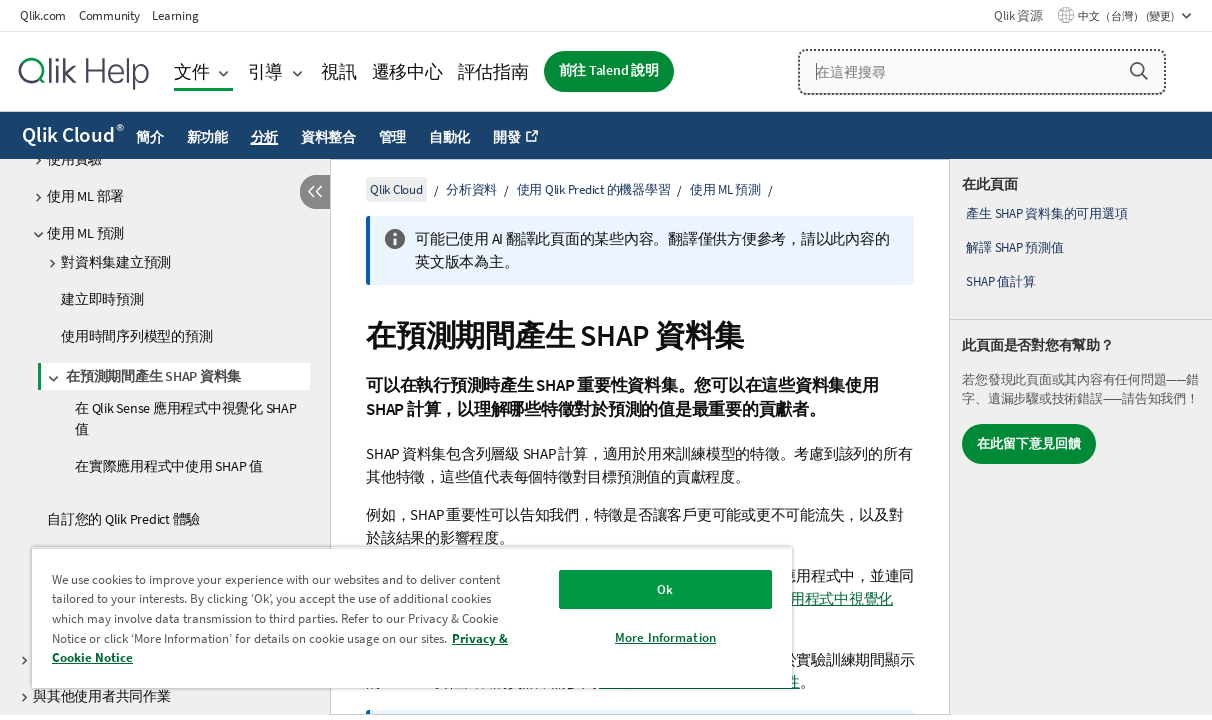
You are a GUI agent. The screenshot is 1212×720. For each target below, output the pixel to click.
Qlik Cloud (73, 135)
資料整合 (328, 137)
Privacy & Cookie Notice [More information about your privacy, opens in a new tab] (227, 657)
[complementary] (1081, 437)
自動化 (449, 137)
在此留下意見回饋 (1029, 443)
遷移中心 (407, 71)
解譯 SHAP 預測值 (1014, 247)
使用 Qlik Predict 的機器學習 (594, 189)
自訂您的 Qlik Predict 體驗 (123, 519)
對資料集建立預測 (116, 262)
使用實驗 (74, 159)
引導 (266, 71)
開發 (507, 137)
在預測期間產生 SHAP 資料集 (153, 376)
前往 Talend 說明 (609, 70)
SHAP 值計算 (1000, 281)
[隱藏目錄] (315, 192)
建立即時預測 (102, 299)
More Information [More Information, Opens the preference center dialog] (617, 637)
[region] (383, 617)
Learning (175, 15)
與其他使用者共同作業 (102, 696)
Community (109, 15)
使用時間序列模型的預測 (136, 336)
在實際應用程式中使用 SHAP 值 (169, 466)
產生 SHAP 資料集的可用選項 (1046, 213)
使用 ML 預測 (85, 233)
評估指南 (493, 71)
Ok (617, 589)
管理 (393, 137)
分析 (265, 137)
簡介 (150, 137)
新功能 (207, 137)
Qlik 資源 (1018, 15)
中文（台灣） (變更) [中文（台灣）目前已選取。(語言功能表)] (1127, 16)
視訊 (339, 71)
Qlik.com (43, 15)
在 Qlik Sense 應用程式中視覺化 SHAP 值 (186, 418)
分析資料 (471, 189)
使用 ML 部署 (85, 196)
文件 (192, 71)
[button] (1139, 71)
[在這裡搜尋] (982, 72)
